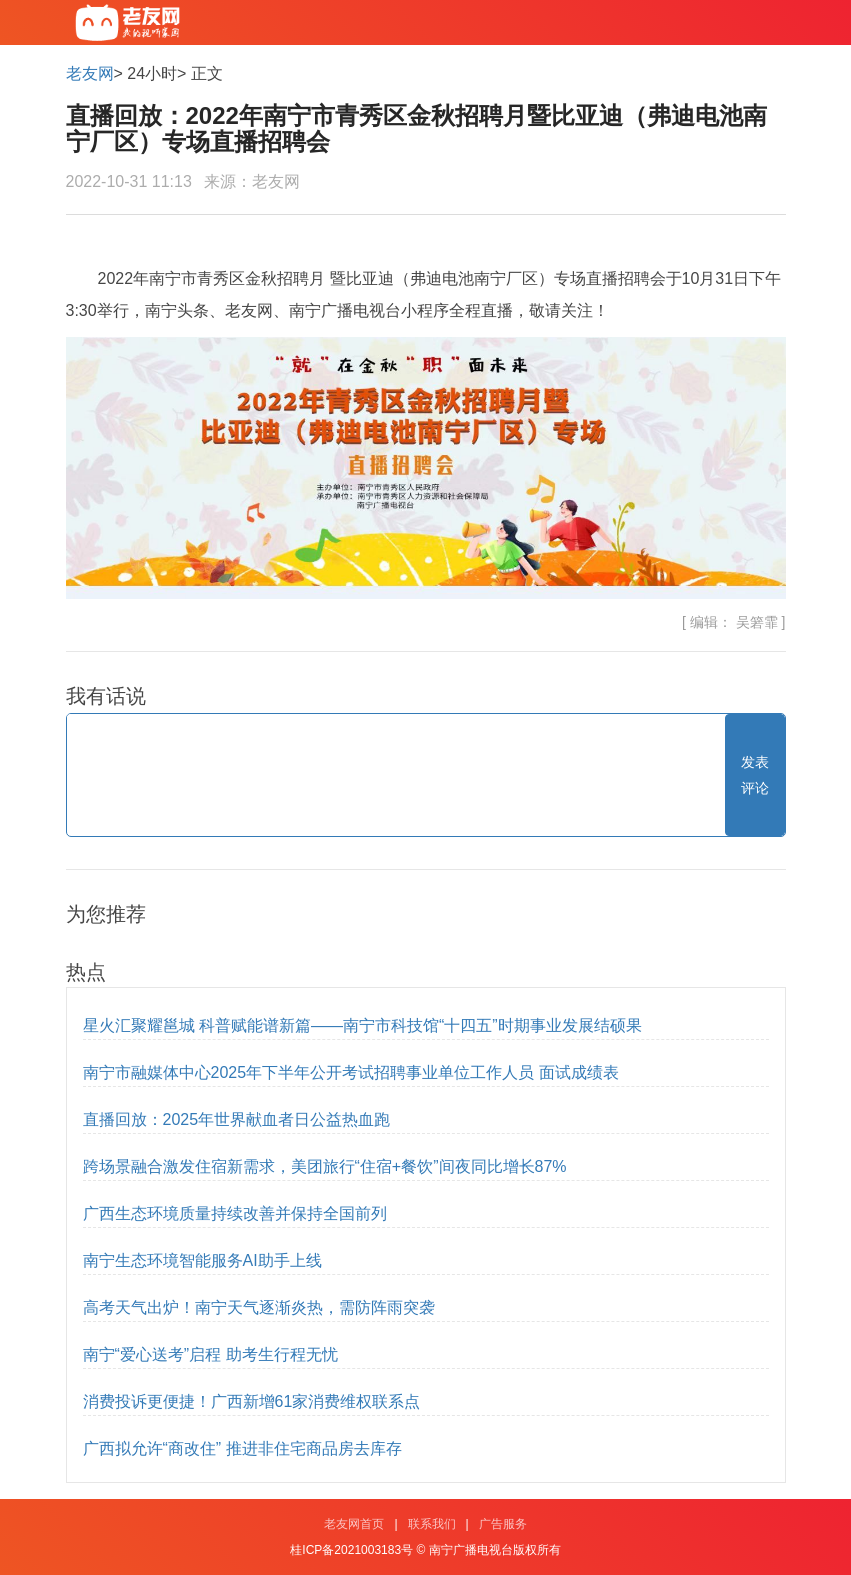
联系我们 (432, 1524)
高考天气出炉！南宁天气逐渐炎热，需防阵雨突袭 (259, 1307)
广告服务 (503, 1524)
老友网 (90, 73)
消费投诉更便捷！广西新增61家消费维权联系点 (252, 1401)
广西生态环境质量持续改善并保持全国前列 (235, 1213)
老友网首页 (354, 1524)
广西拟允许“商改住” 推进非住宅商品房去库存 (242, 1448)
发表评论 (755, 775)
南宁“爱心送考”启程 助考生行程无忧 (210, 1354)
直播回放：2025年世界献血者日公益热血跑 (237, 1119)
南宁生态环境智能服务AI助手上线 (202, 1260)
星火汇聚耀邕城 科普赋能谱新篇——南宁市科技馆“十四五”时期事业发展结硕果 (362, 1025)
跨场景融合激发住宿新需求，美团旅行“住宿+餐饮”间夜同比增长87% (325, 1166)
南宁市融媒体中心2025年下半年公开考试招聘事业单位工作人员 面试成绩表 (351, 1072)
